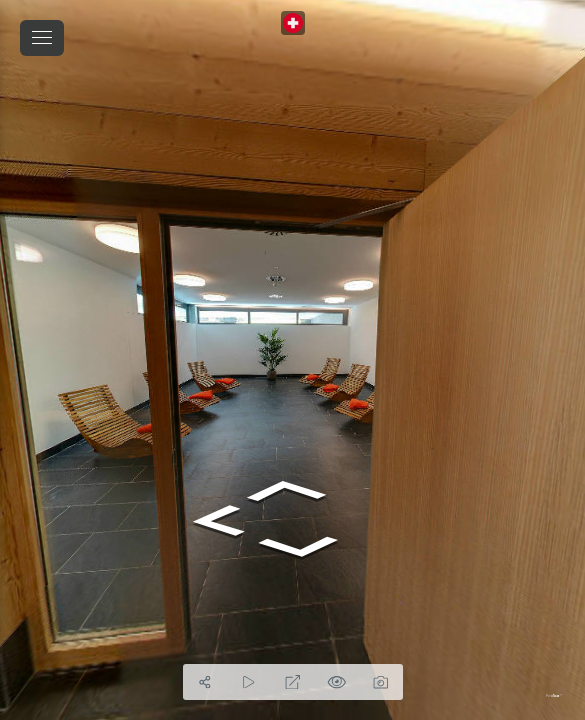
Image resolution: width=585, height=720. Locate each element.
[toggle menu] (42, 38)
